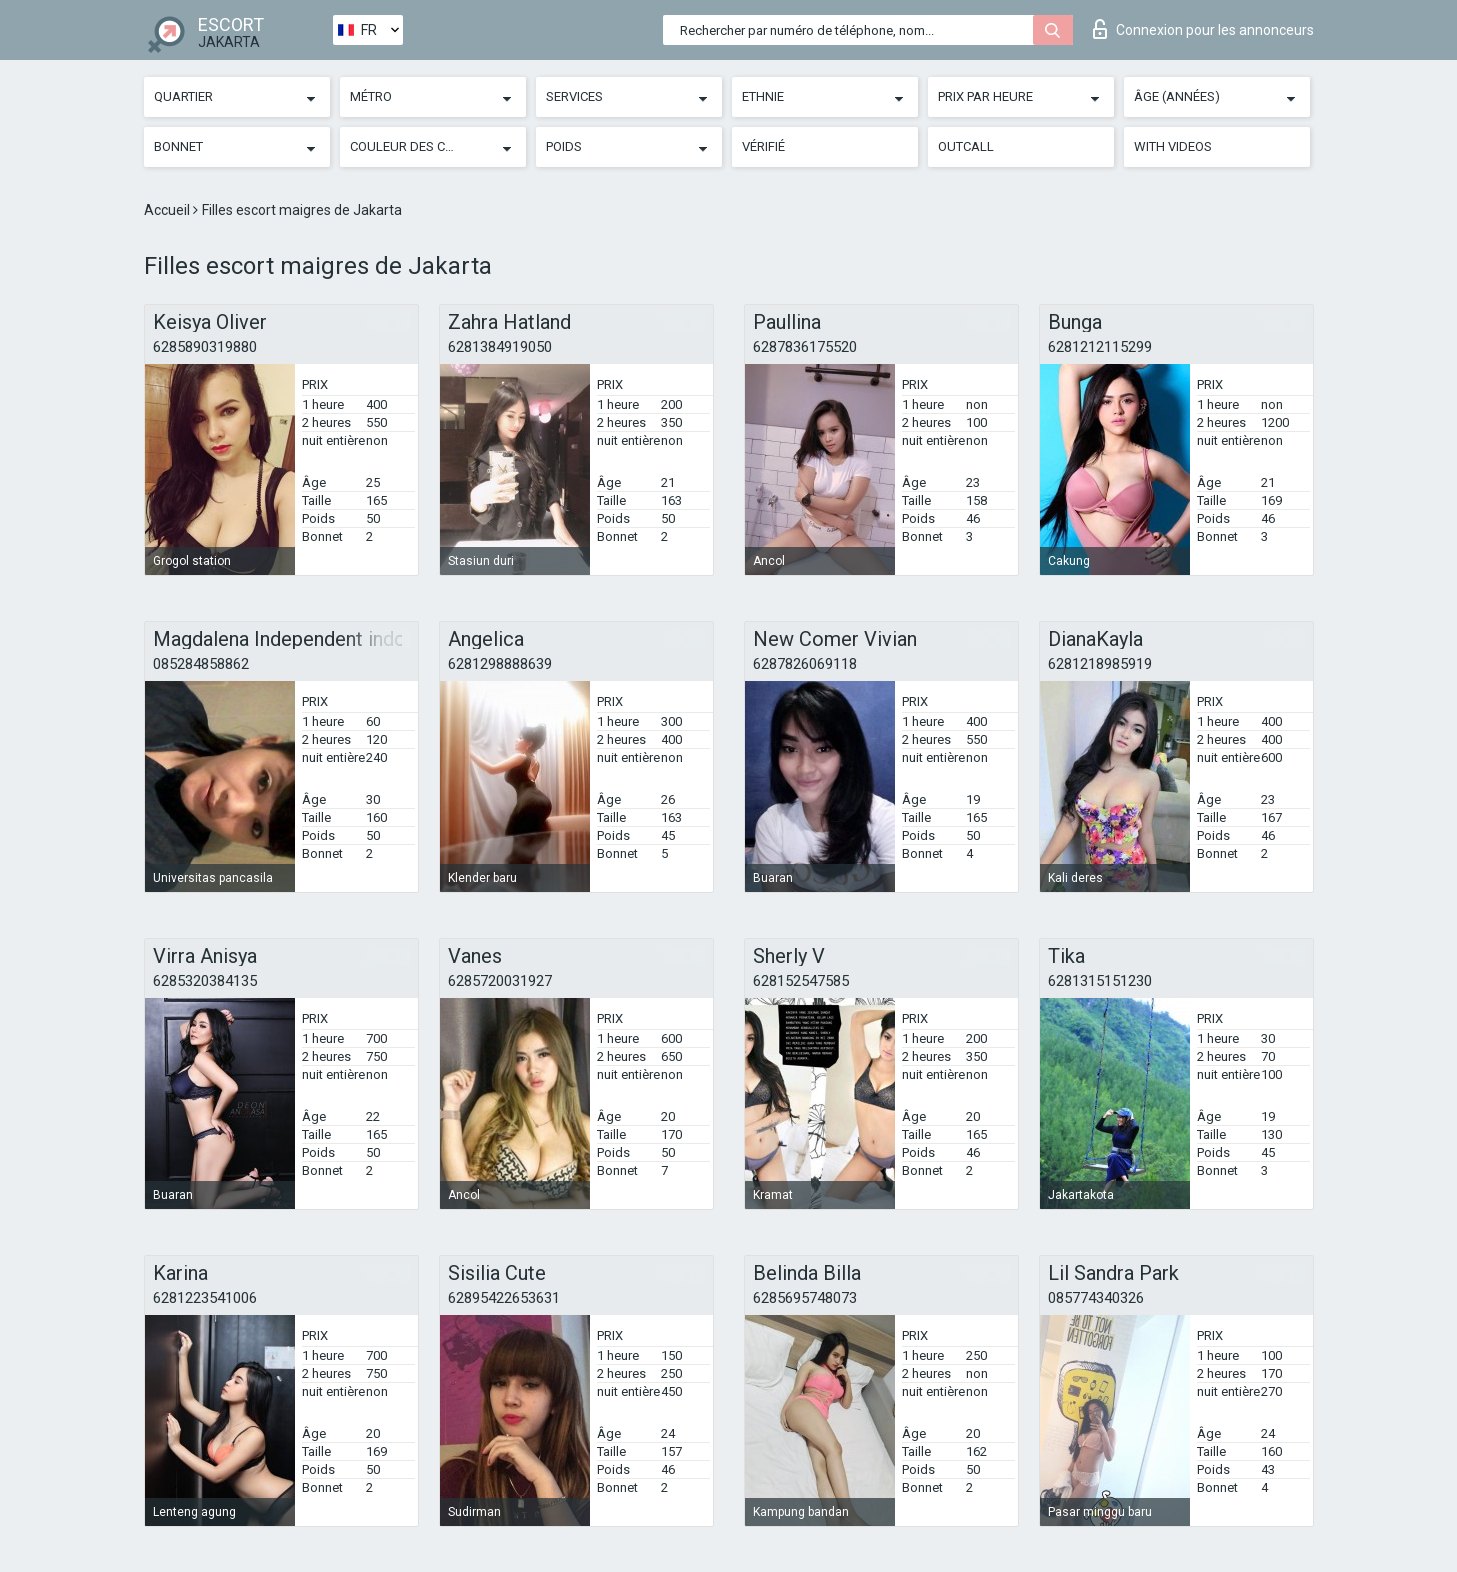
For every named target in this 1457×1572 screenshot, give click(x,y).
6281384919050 (500, 347)
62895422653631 (504, 1298)
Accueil (168, 210)
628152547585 (801, 981)
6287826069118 (805, 664)
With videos (1173, 146)
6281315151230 (1100, 981)
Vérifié (763, 146)
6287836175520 (805, 347)
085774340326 (1096, 1298)
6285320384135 (205, 981)
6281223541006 (205, 1298)
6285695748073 (805, 1298)
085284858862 (201, 664)
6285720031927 (500, 981)
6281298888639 (500, 664)
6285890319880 (205, 347)
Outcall (966, 146)
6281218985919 (1100, 664)
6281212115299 (1100, 347)
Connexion (1203, 29)
